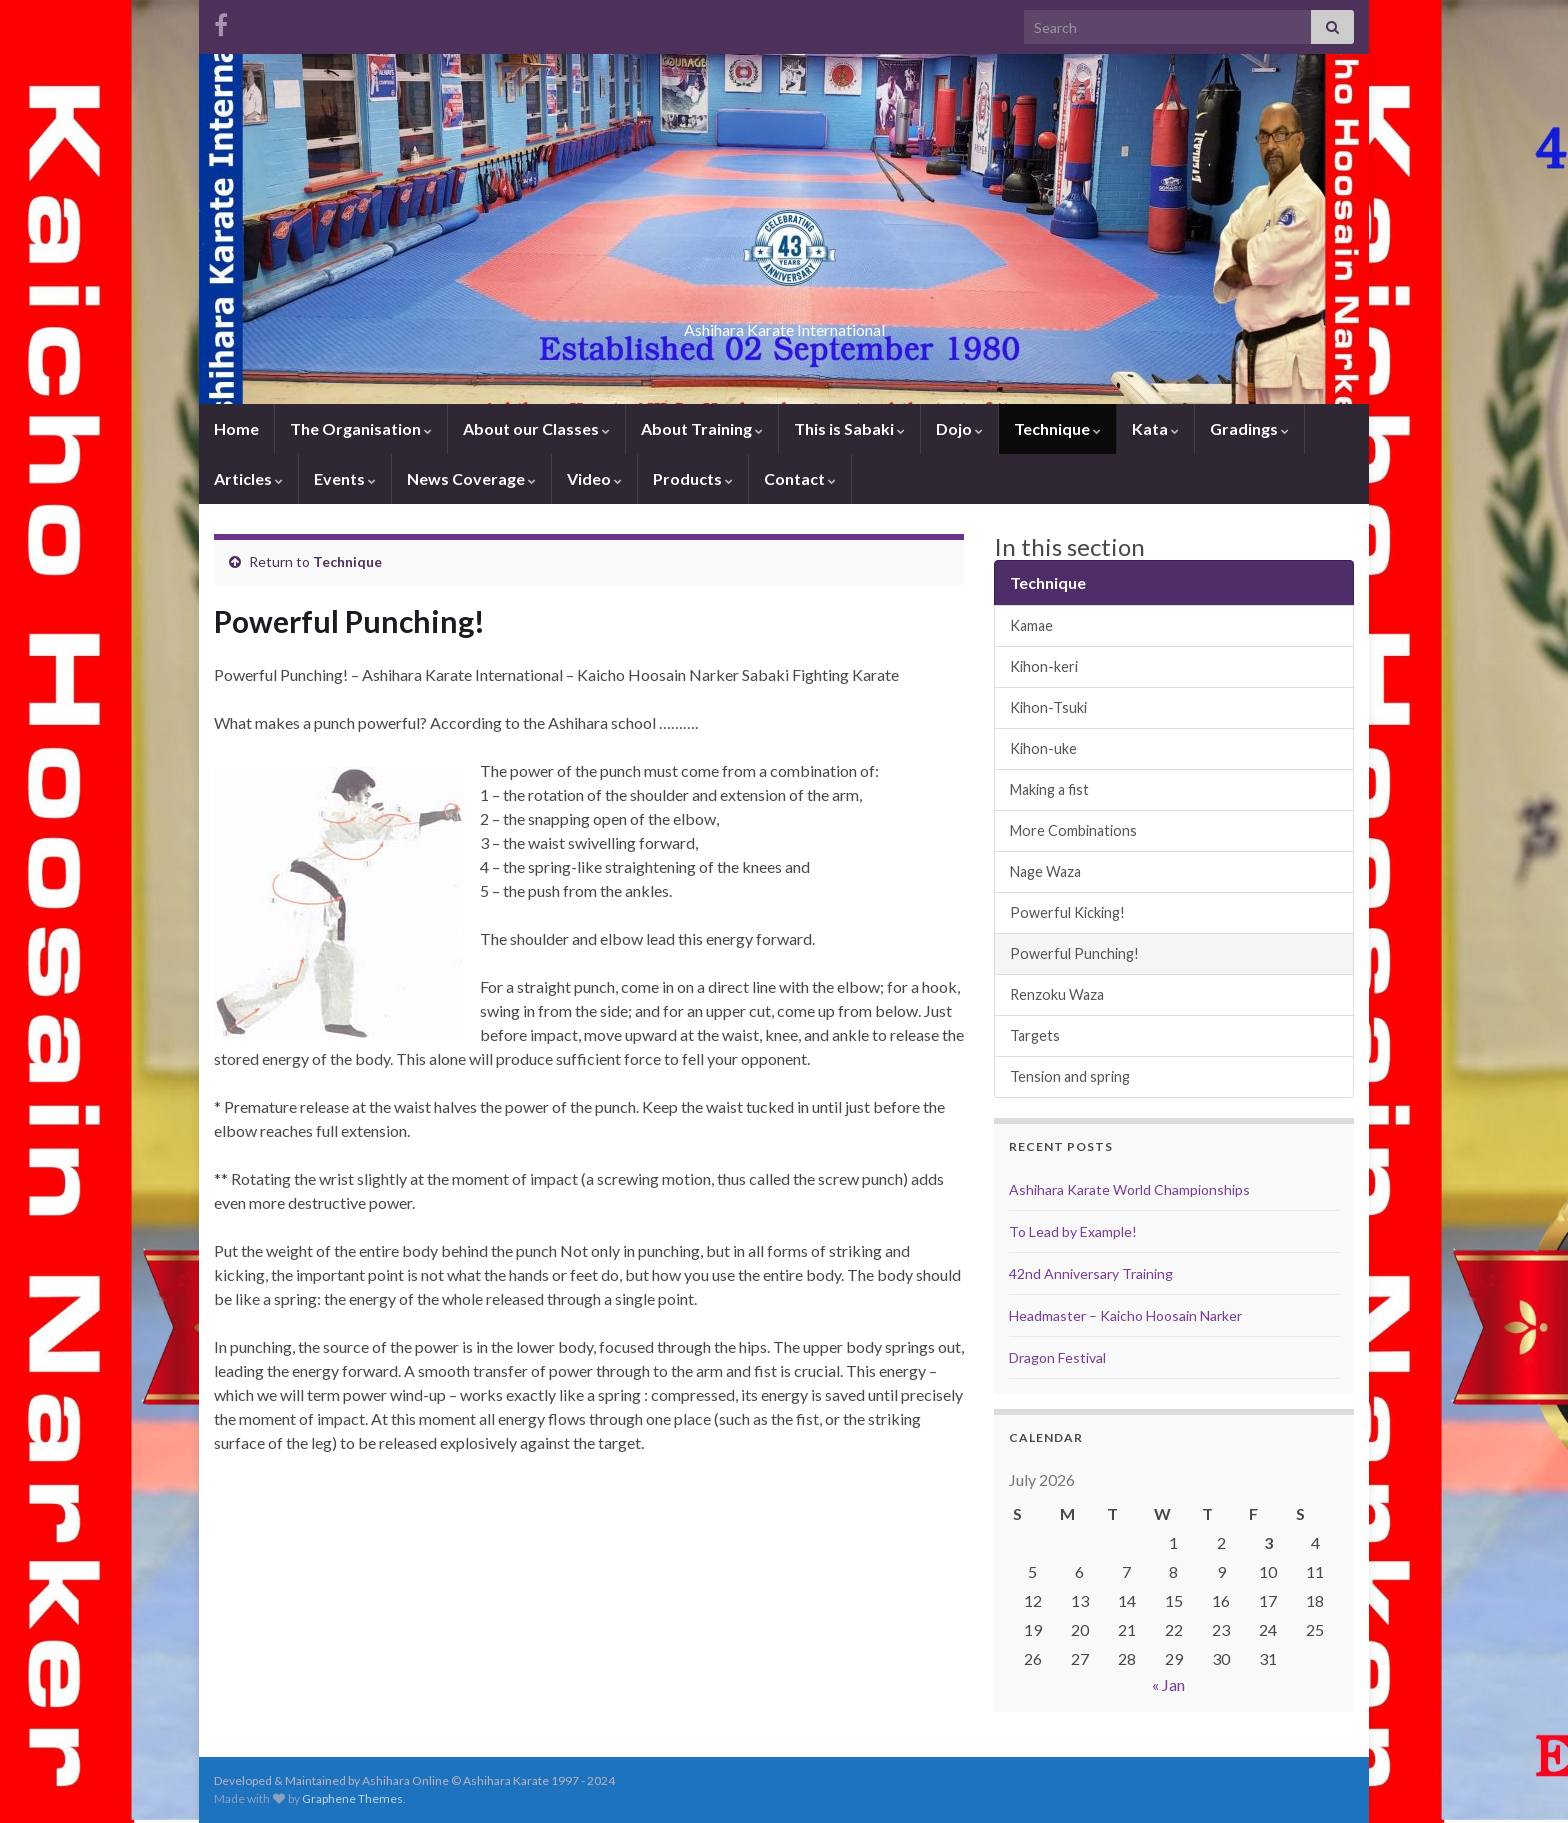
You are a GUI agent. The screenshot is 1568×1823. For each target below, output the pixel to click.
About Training (702, 428)
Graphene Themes (352, 1798)
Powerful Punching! (1074, 953)
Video (594, 478)
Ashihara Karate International (784, 323)
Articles (248, 478)
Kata (1155, 428)
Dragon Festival (1057, 1357)
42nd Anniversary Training (1091, 1273)
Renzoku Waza (1057, 994)
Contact (800, 478)
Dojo (959, 428)
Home (236, 428)
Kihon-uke (1043, 748)
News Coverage (471, 478)
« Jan (1168, 1684)
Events (345, 478)
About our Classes (536, 428)
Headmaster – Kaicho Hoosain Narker (1125, 1315)
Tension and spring (1070, 1076)
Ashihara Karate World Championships (1129, 1189)
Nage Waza (1045, 871)
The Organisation (361, 428)
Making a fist (1049, 789)
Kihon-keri (1044, 666)
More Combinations (1073, 830)
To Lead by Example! (1073, 1231)
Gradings (1249, 428)
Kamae (1031, 625)
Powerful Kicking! (1067, 912)
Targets (1035, 1035)
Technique (1057, 428)
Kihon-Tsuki (1048, 707)
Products (693, 478)
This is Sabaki (849, 428)
